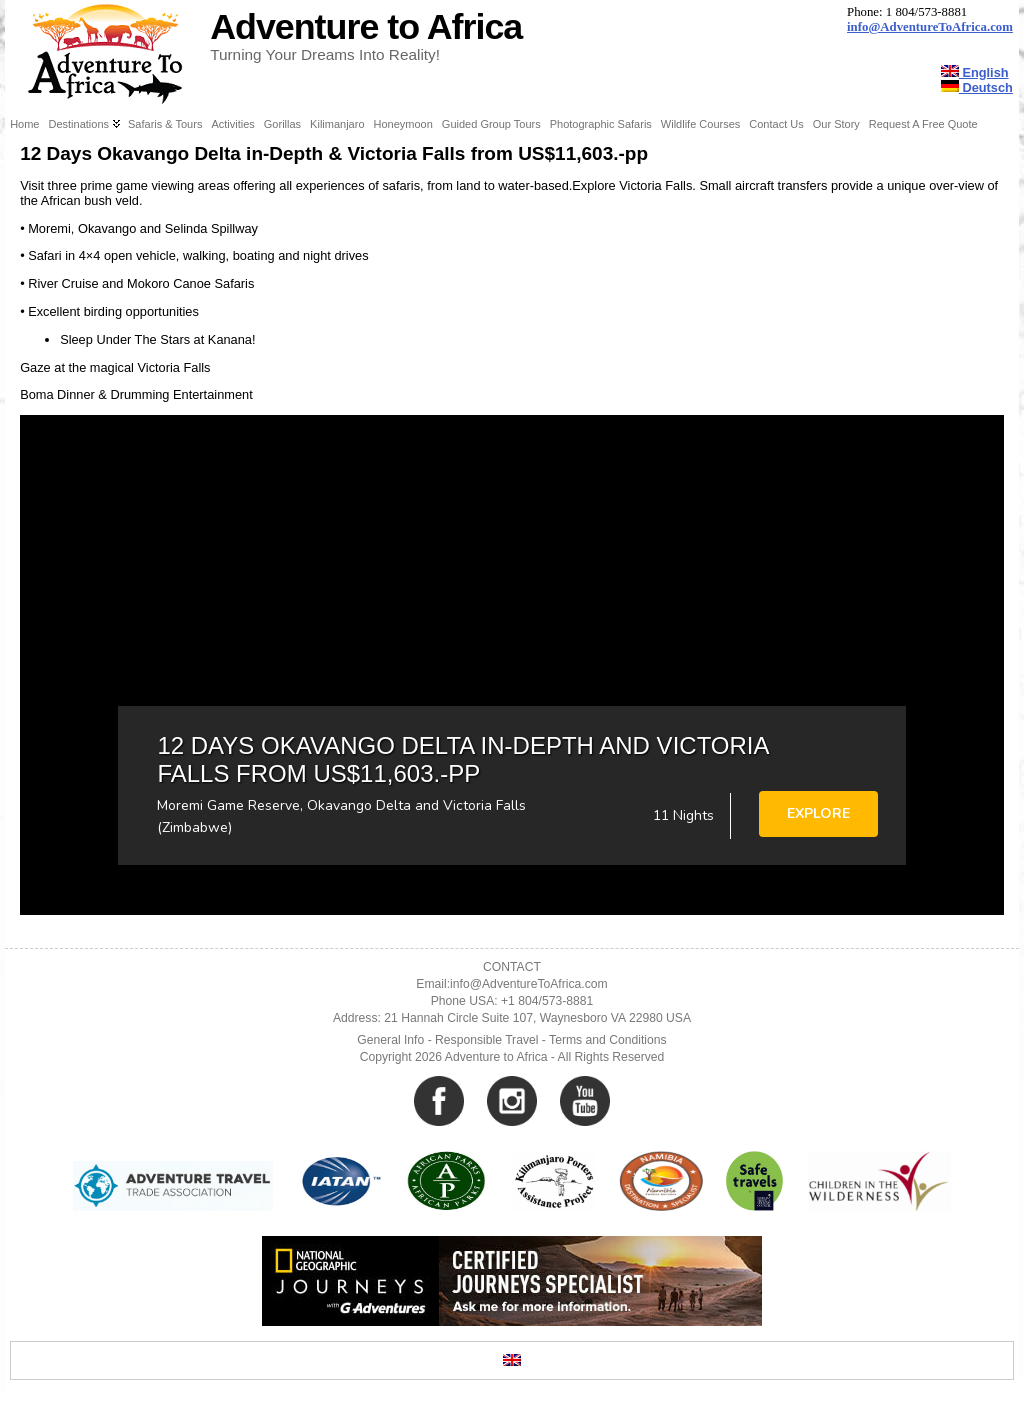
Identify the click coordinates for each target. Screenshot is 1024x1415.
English (975, 72)
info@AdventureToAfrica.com (930, 27)
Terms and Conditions (608, 1040)
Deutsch (977, 87)
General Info (390, 1040)
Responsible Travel (486, 1040)
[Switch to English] (512, 1360)
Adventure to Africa (366, 27)
